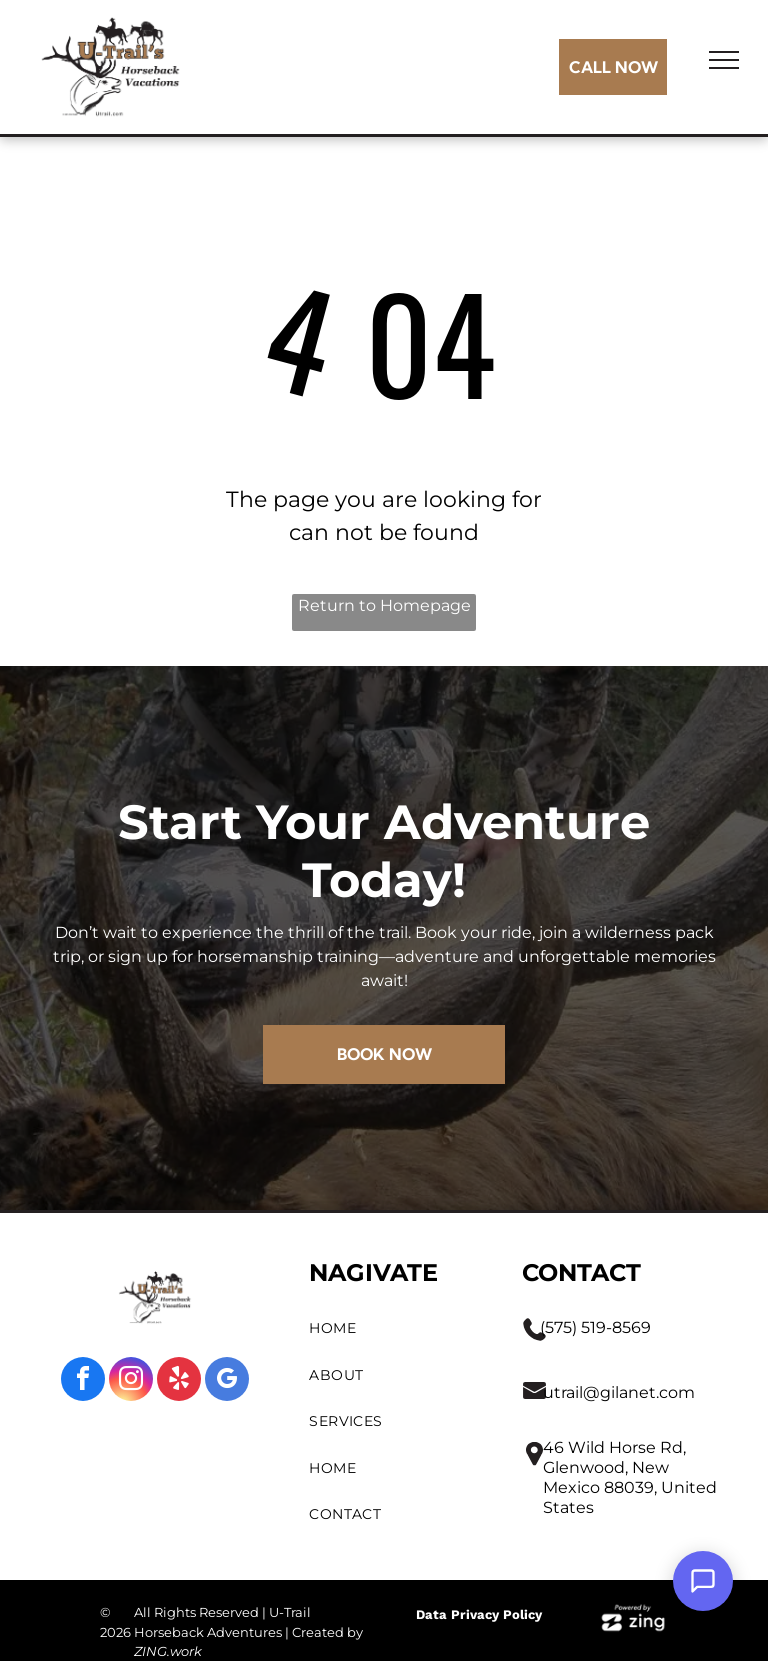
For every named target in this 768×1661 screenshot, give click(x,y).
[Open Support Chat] (703, 1581)
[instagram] (131, 1381)
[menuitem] (396, 1328)
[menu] (724, 60)
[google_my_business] (227, 1381)
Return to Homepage (384, 605)
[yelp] (179, 1381)
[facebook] (83, 1381)
